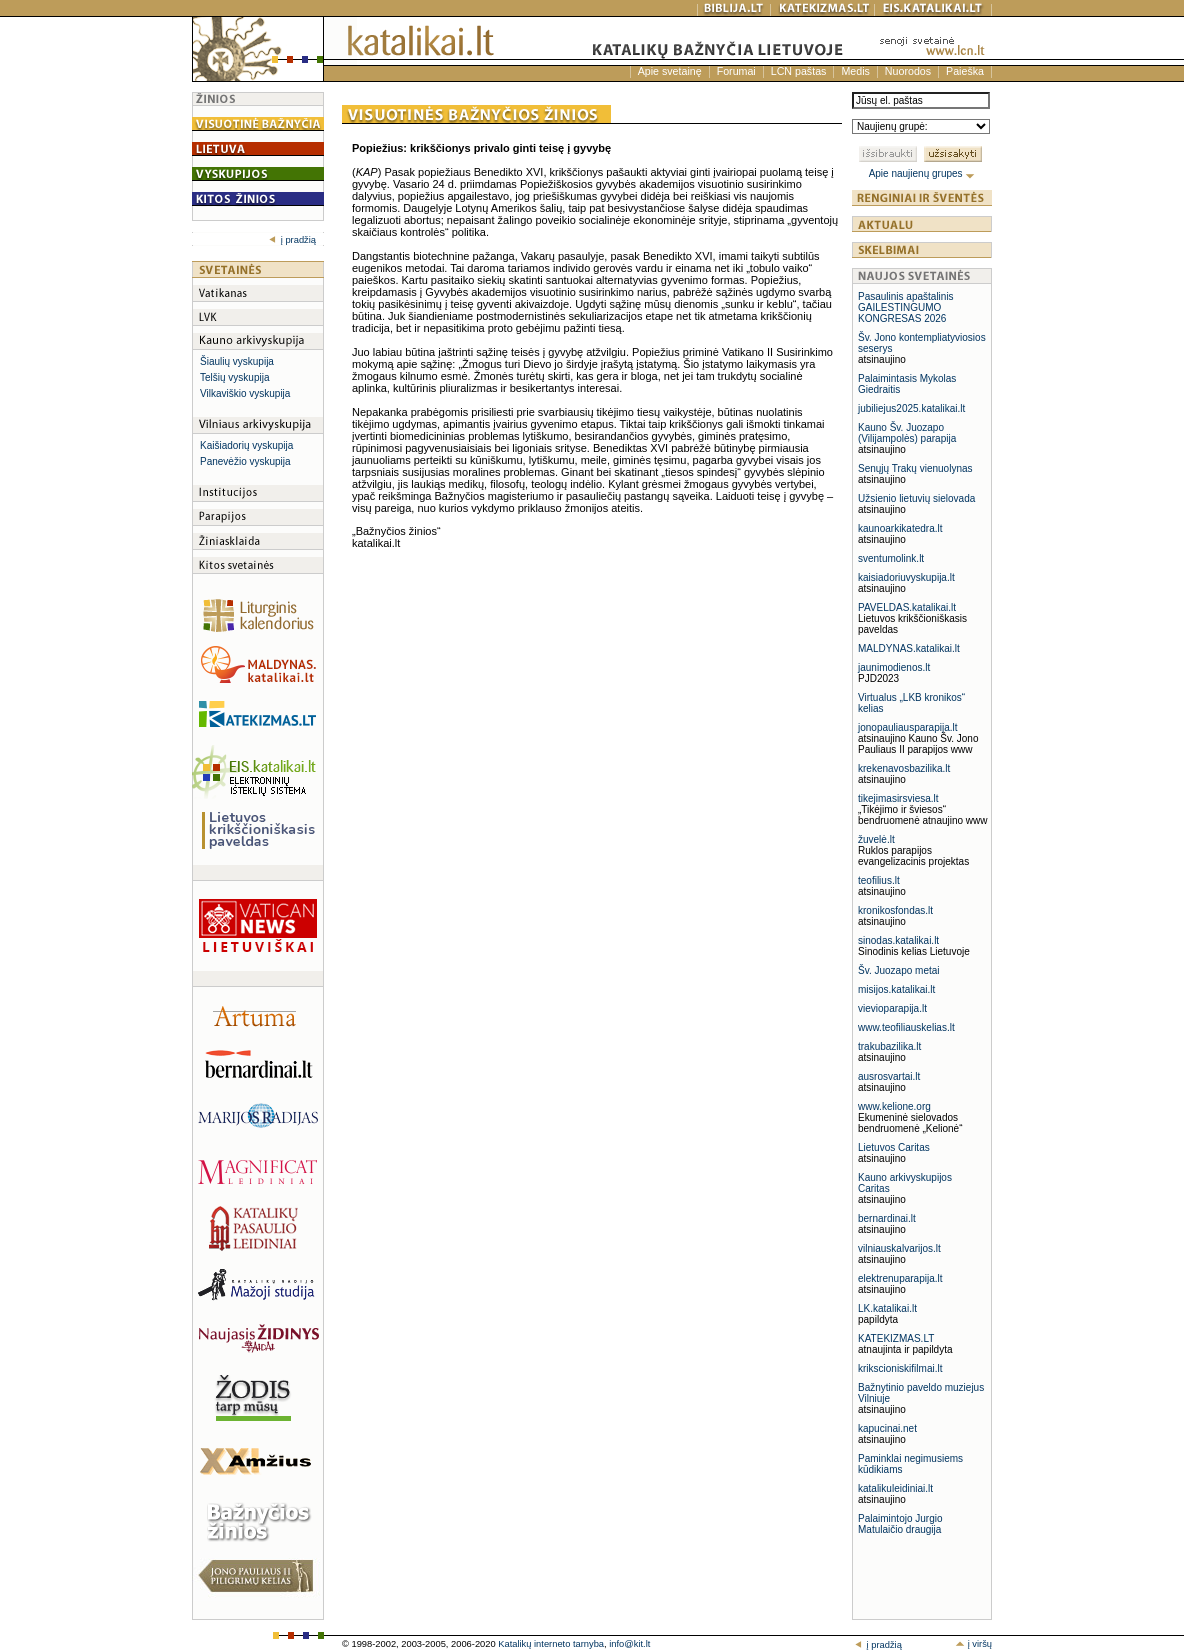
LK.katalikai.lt (887, 1308)
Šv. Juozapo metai (899, 970)
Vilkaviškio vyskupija (245, 393)
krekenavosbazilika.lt (904, 768)
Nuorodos (908, 71)
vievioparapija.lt (892, 1008)
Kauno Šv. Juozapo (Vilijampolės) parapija (907, 433)
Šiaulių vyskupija (237, 361)
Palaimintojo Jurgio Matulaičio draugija (900, 1524)
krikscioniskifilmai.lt (900, 1368)
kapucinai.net (887, 1428)
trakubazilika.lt (889, 1046)
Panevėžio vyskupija (245, 461)
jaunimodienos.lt (894, 667)
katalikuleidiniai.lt (895, 1488)
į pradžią (292, 240)
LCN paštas (799, 71)
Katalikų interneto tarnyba (551, 1644)
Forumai (736, 71)
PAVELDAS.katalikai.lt (907, 607)
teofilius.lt (879, 880)
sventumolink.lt (891, 558)
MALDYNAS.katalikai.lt (909, 648)
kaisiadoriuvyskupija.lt (906, 577)
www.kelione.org (894, 1106)
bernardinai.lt (887, 1218)
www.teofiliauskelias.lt (906, 1027)
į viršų (973, 1644)
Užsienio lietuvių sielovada (916, 498)
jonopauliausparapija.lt (908, 727)
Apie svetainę (670, 71)
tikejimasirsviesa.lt (898, 798)
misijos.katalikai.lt (896, 989)
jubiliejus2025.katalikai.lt (911, 408)
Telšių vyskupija (234, 377)
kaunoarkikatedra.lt (900, 528)
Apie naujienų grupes (922, 173)
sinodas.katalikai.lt (898, 940)
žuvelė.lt (876, 839)
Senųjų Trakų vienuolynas (915, 468)
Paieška (965, 71)
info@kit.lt (629, 1644)
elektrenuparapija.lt (900, 1278)
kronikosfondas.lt (895, 910)
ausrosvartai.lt (889, 1076)
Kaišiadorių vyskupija (246, 445)
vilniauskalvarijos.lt (899, 1248)
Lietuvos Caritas (894, 1147)
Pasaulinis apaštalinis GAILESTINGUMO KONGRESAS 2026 (906, 307)
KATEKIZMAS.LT (896, 1338)
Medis (855, 71)
